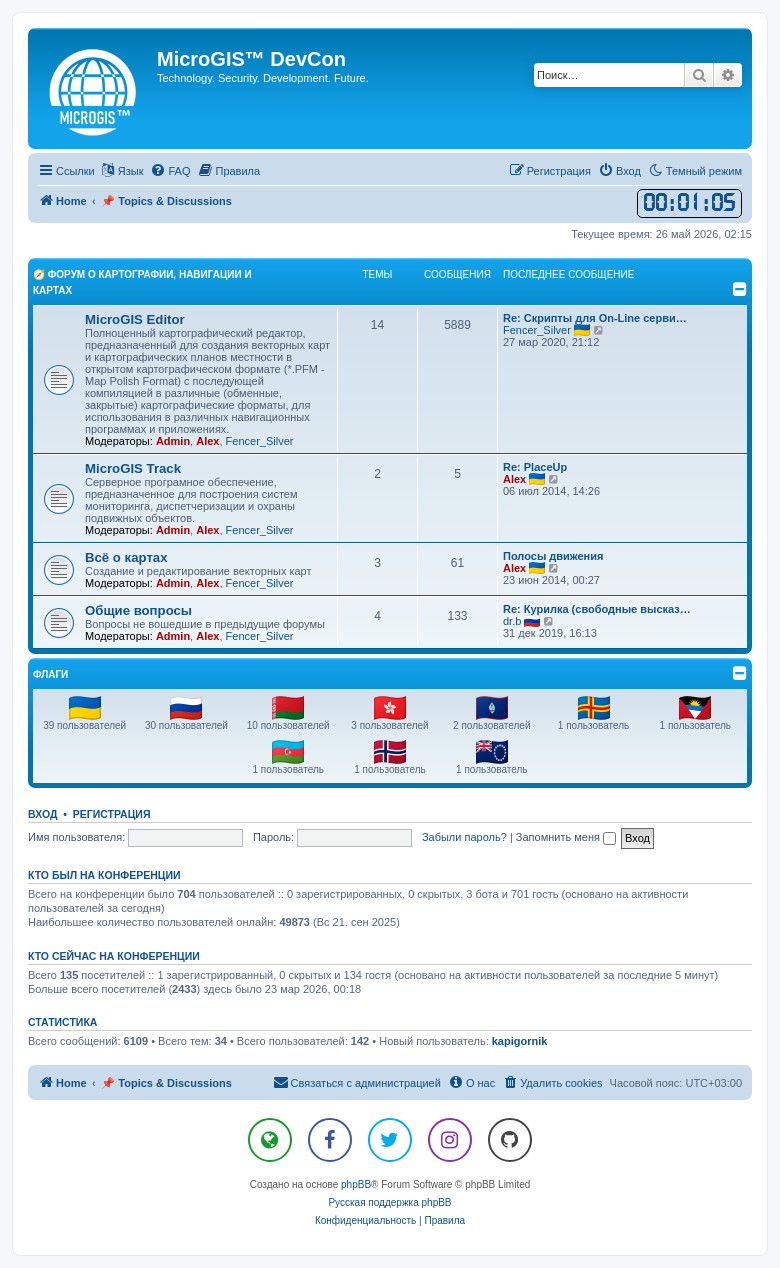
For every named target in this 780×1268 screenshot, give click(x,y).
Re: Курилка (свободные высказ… (597, 609)
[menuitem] (170, 171)
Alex (207, 441)
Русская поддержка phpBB (389, 1202)
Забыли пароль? (464, 837)
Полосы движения (553, 556)
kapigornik (520, 1041)
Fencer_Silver (260, 441)
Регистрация (112, 814)
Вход (42, 814)
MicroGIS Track (133, 468)
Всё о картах (126, 557)
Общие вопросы (138, 610)
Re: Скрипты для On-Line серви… (595, 318)
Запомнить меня (566, 837)
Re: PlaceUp (535, 467)
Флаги (50, 674)
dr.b (512, 621)
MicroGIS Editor (135, 319)
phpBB (356, 1184)
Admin (173, 441)
